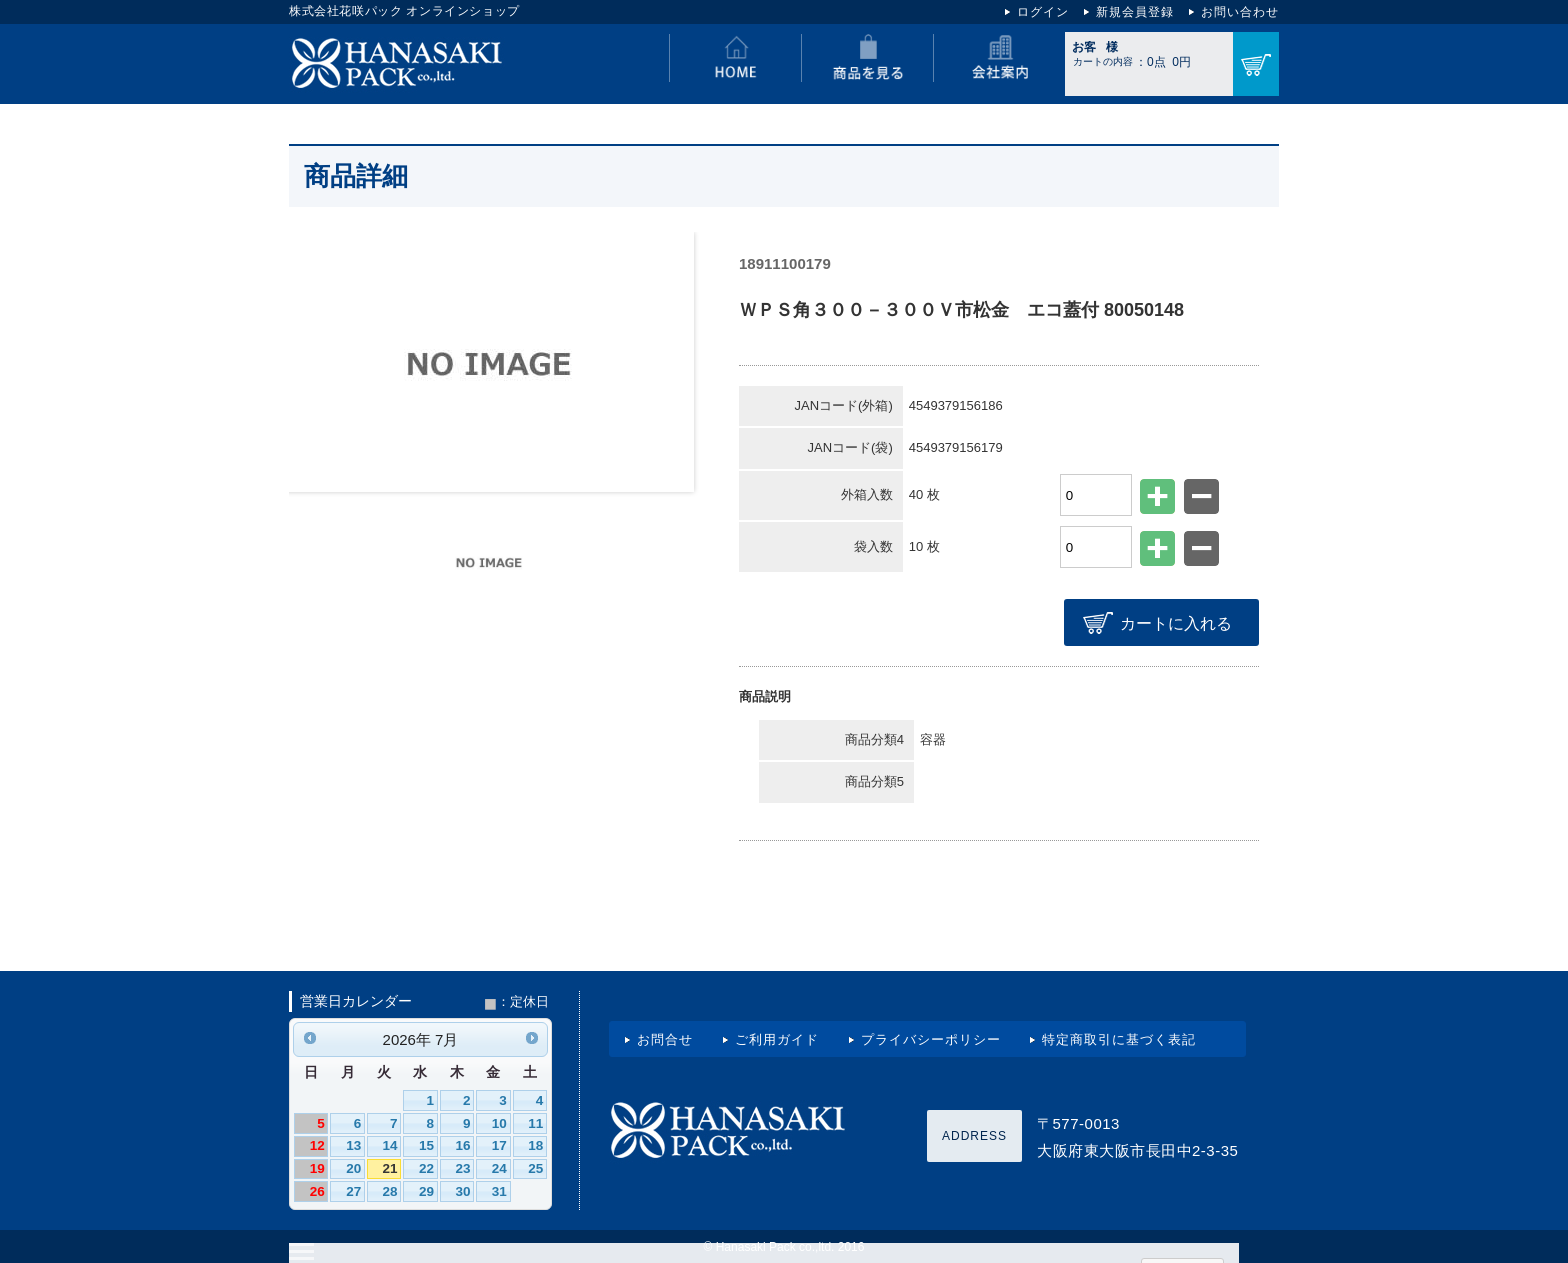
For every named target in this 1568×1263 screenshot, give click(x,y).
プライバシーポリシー (931, 1037)
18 (535, 1143)
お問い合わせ (1240, 12)
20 (353, 1166)
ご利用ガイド (777, 1037)
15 (426, 1143)
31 (499, 1189)
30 (462, 1189)
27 (353, 1189)
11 (535, 1121)
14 (390, 1143)
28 (390, 1189)
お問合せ (665, 1037)
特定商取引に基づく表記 (1119, 1037)
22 (426, 1166)
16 (462, 1143)
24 (499, 1166)
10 (499, 1121)
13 (353, 1143)
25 (535, 1166)
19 (317, 1166)
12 (317, 1143)
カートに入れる (1178, 622)
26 (317, 1189)
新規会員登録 (1135, 12)
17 (499, 1143)
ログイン (1043, 12)
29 (426, 1189)
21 (390, 1166)
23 (462, 1166)
